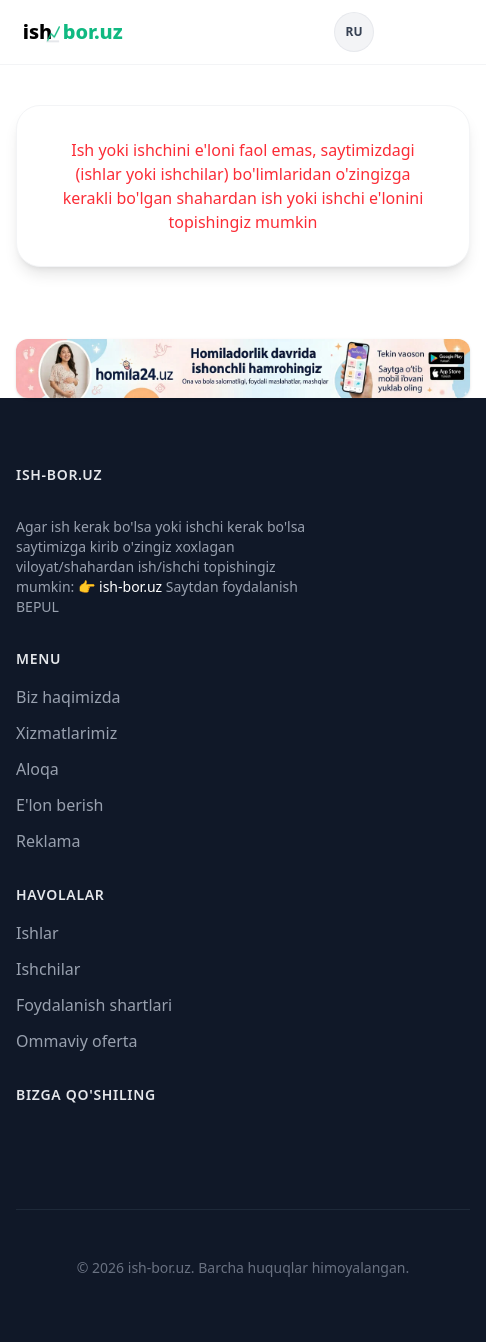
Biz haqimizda (68, 697)
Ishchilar (48, 969)
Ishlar (37, 933)
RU (354, 31)
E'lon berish (60, 805)
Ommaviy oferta (77, 1041)
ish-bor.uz (130, 586)
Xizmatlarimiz (66, 733)
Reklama (48, 841)
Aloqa (37, 769)
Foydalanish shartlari (94, 1005)
